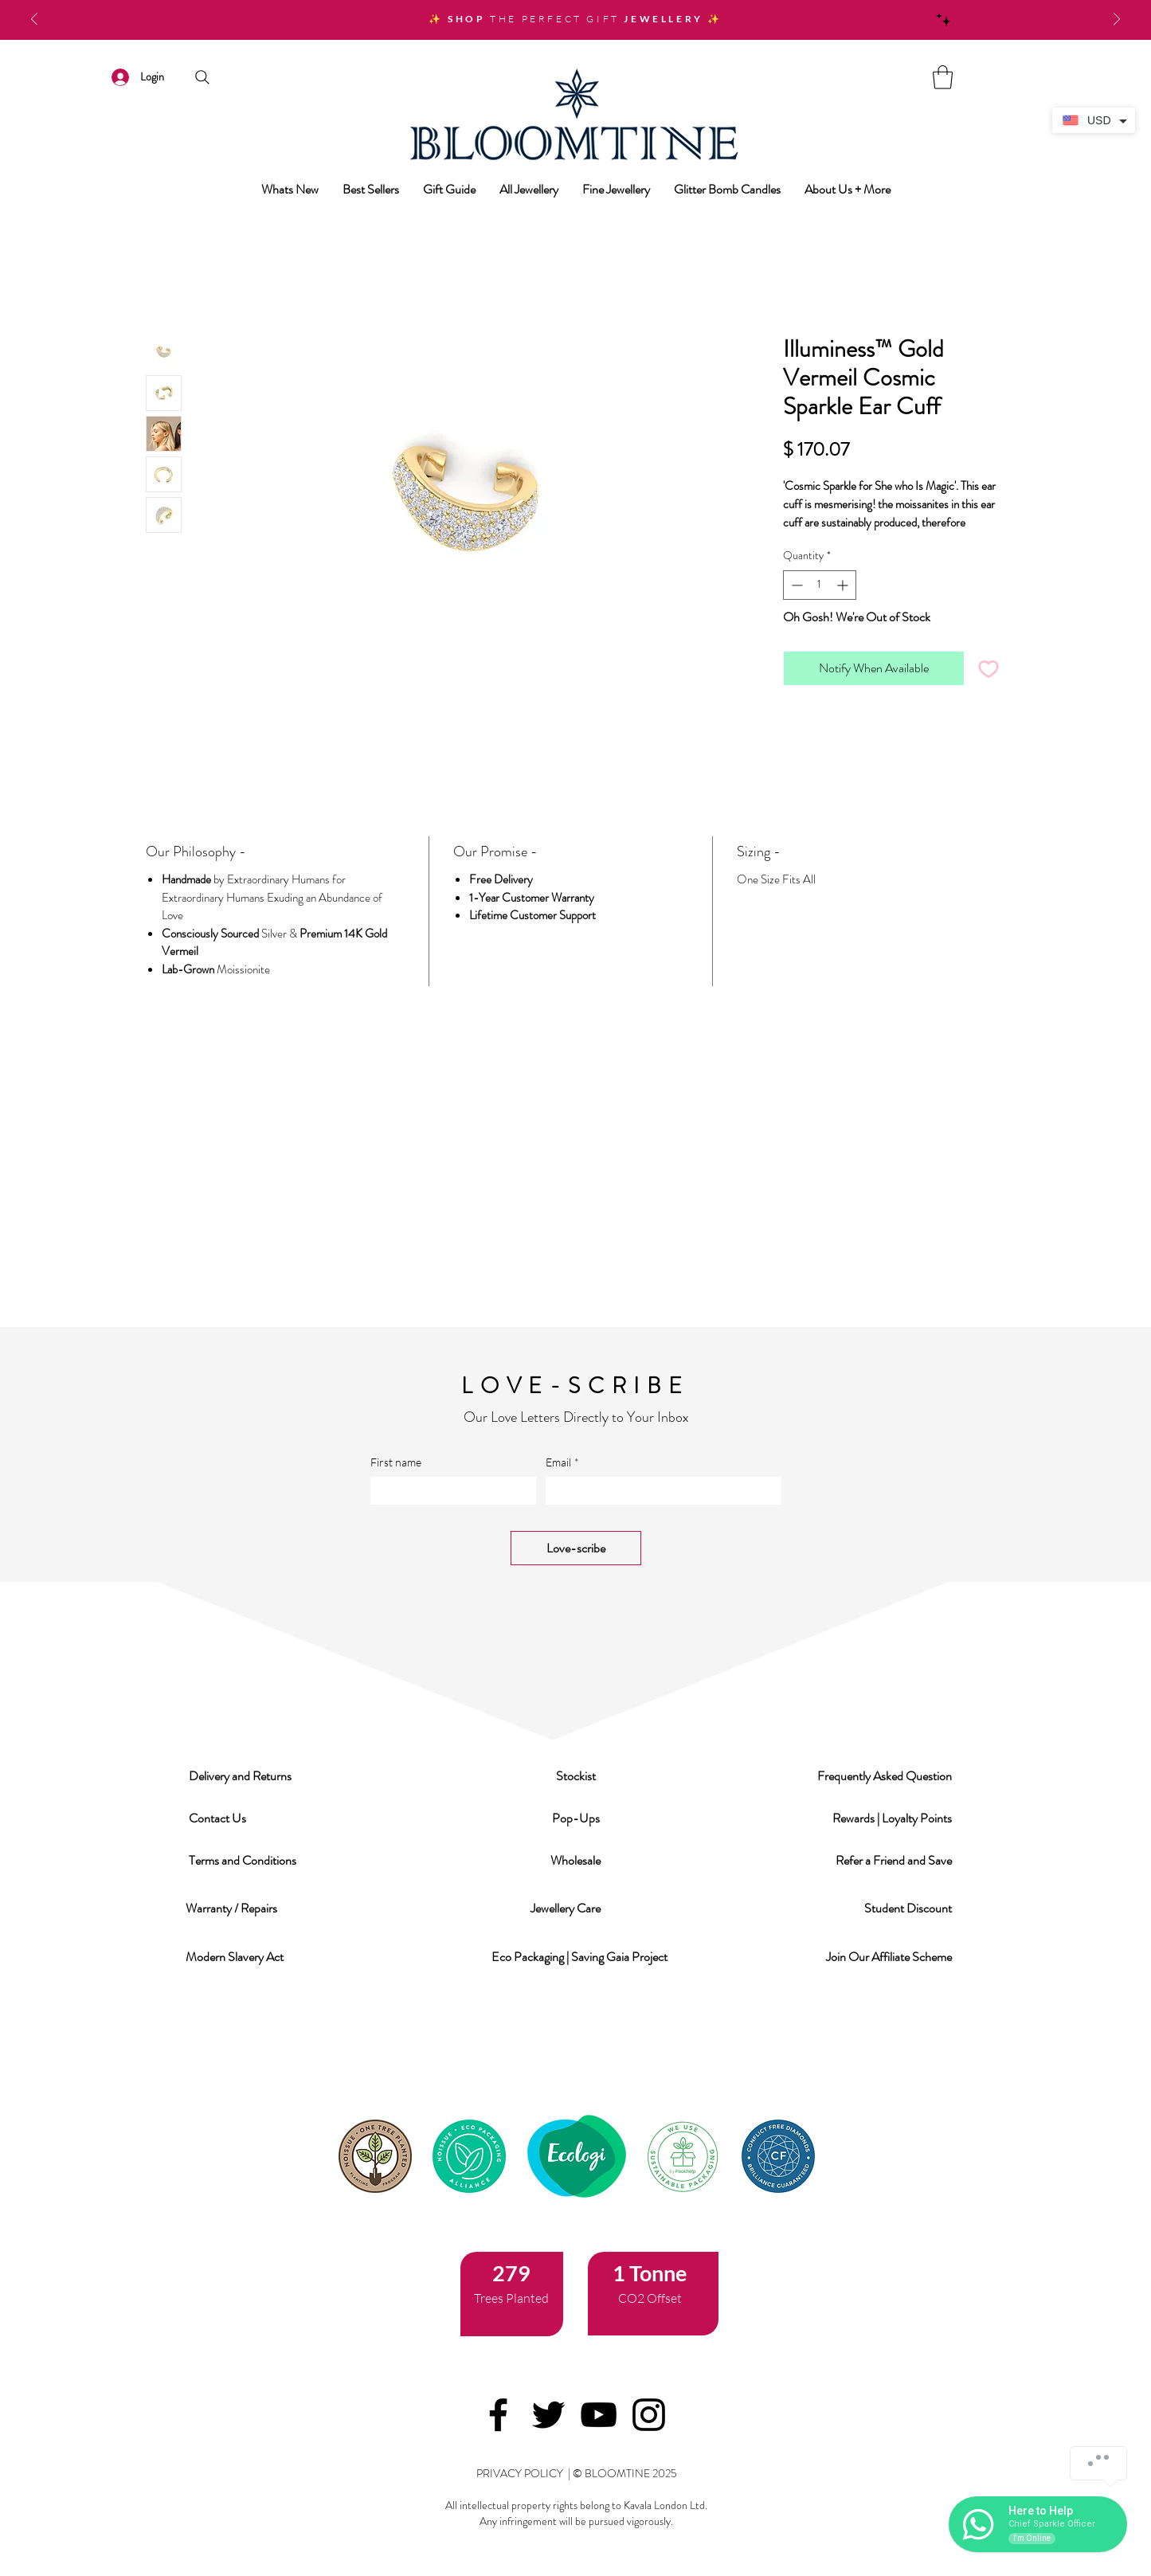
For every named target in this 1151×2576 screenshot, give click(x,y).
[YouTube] (599, 2415)
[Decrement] (795, 585)
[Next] (1117, 20)
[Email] (659, 1491)
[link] (943, 77)
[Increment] (844, 585)
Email (562, 1462)
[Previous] (34, 20)
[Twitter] (548, 2415)
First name (395, 1462)
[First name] (448, 1491)
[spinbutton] (819, 585)
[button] (241, 1776)
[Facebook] (498, 2415)
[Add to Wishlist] (988, 668)
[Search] (203, 77)
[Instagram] (649, 2415)
